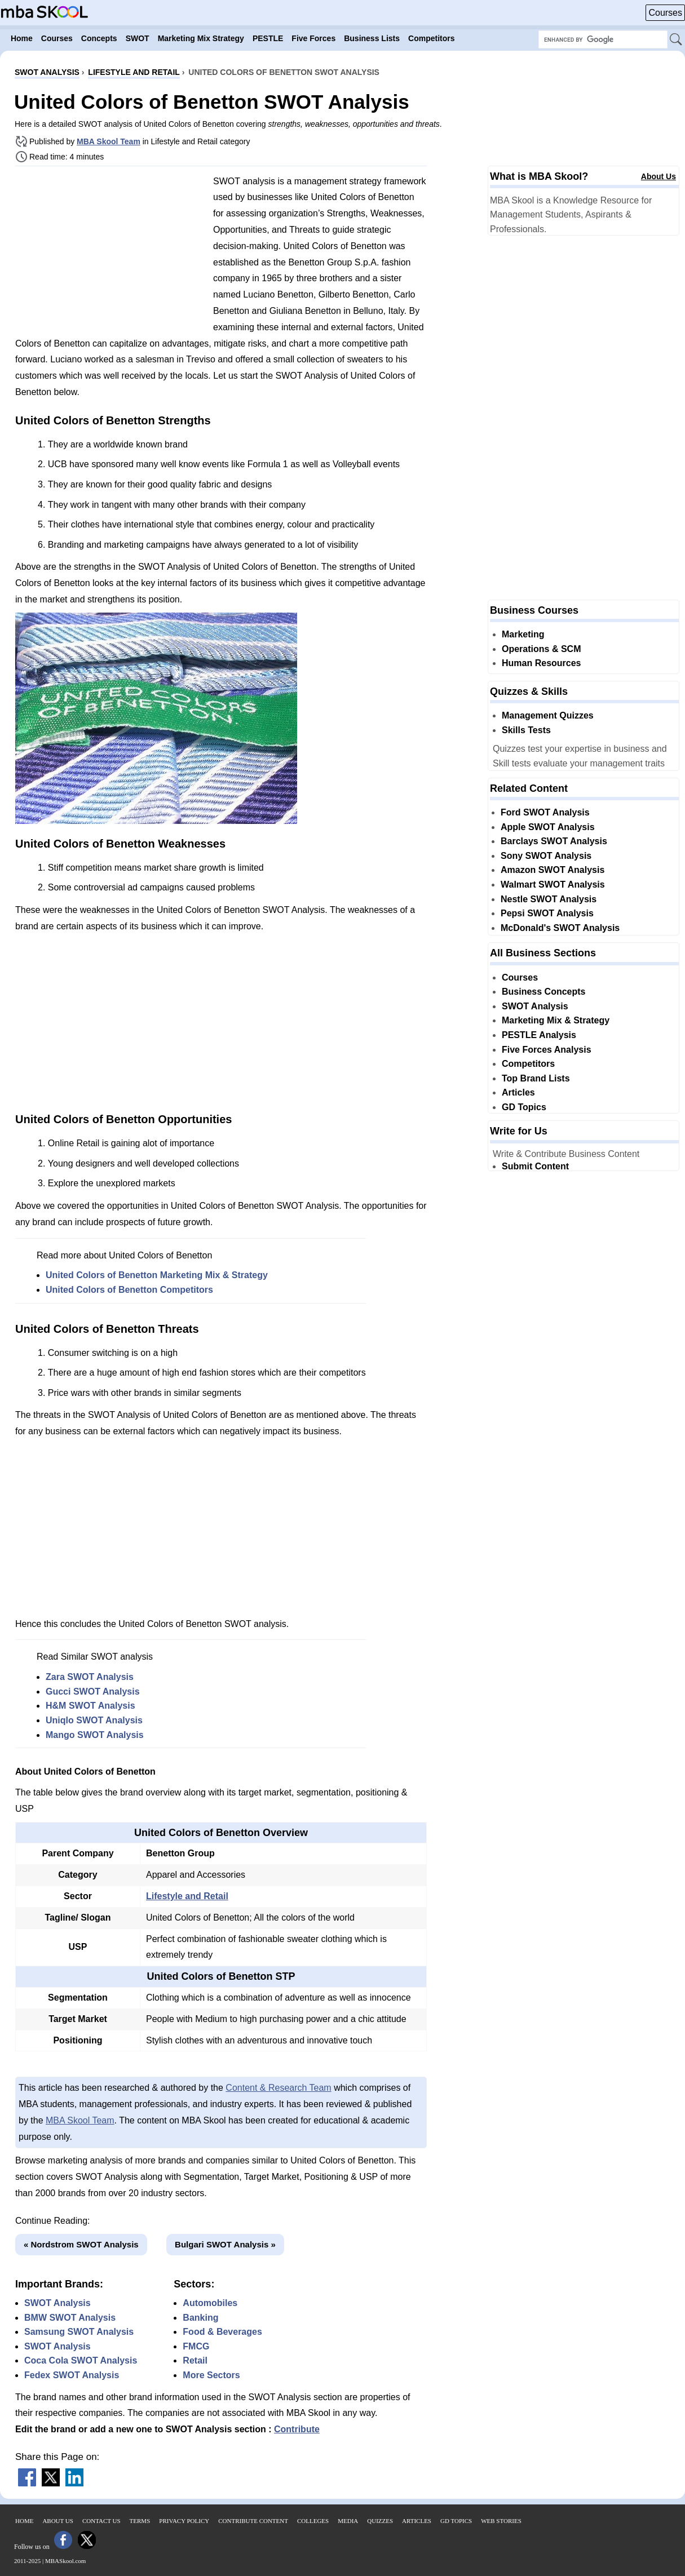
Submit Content (535, 1166)
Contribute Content (253, 2520)
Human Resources (541, 663)
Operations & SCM (541, 649)
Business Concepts (543, 991)
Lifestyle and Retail (187, 1896)
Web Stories (501, 2520)
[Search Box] (603, 39)
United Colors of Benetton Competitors (129, 1289)
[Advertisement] (110, 253)
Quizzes (380, 2520)
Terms (140, 2520)
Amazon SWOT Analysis (552, 870)
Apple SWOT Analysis (548, 827)
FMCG (196, 2346)
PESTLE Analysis (539, 1035)
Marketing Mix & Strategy (555, 1020)
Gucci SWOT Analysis (93, 1691)
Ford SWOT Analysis (545, 812)
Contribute (297, 2429)
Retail (195, 2360)
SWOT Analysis (57, 2303)
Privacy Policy (184, 2520)
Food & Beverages (222, 2331)
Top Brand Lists (536, 1078)
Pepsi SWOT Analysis (547, 913)
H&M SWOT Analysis (90, 1705)
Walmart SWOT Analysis (553, 884)
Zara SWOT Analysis (90, 1677)
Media (348, 2520)
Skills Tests (526, 730)
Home (24, 2520)
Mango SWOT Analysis (95, 1735)
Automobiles (210, 2303)
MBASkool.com (65, 2560)
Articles (518, 1092)
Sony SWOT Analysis (546, 856)
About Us (658, 176)
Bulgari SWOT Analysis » (225, 2244)
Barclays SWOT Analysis (554, 841)
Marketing (523, 634)
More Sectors (211, 2375)
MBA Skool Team (108, 141)
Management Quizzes (548, 715)
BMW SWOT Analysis (70, 2317)
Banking (200, 2317)
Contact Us (101, 2520)
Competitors (528, 1063)
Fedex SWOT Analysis (71, 2375)
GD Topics (524, 1107)
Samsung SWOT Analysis (79, 2331)
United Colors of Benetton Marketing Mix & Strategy (157, 1275)
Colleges (313, 2520)
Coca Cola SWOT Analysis (80, 2360)
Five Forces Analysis (546, 1049)
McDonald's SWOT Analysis (560, 928)
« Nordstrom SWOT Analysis (81, 2244)
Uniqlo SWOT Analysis (94, 1720)
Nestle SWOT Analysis (548, 899)
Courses (665, 12)
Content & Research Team (278, 2087)
